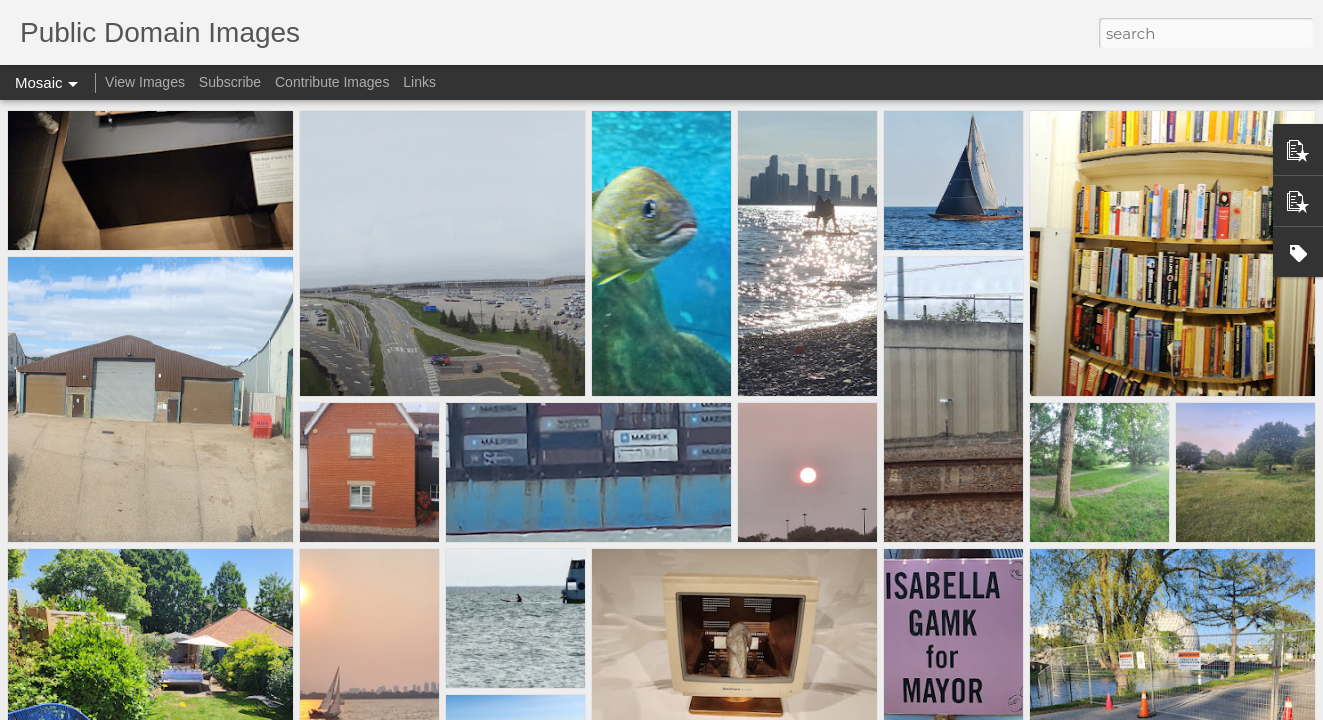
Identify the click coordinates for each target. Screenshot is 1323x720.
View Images (145, 82)
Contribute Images (332, 82)
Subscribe (230, 82)
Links (419, 82)
